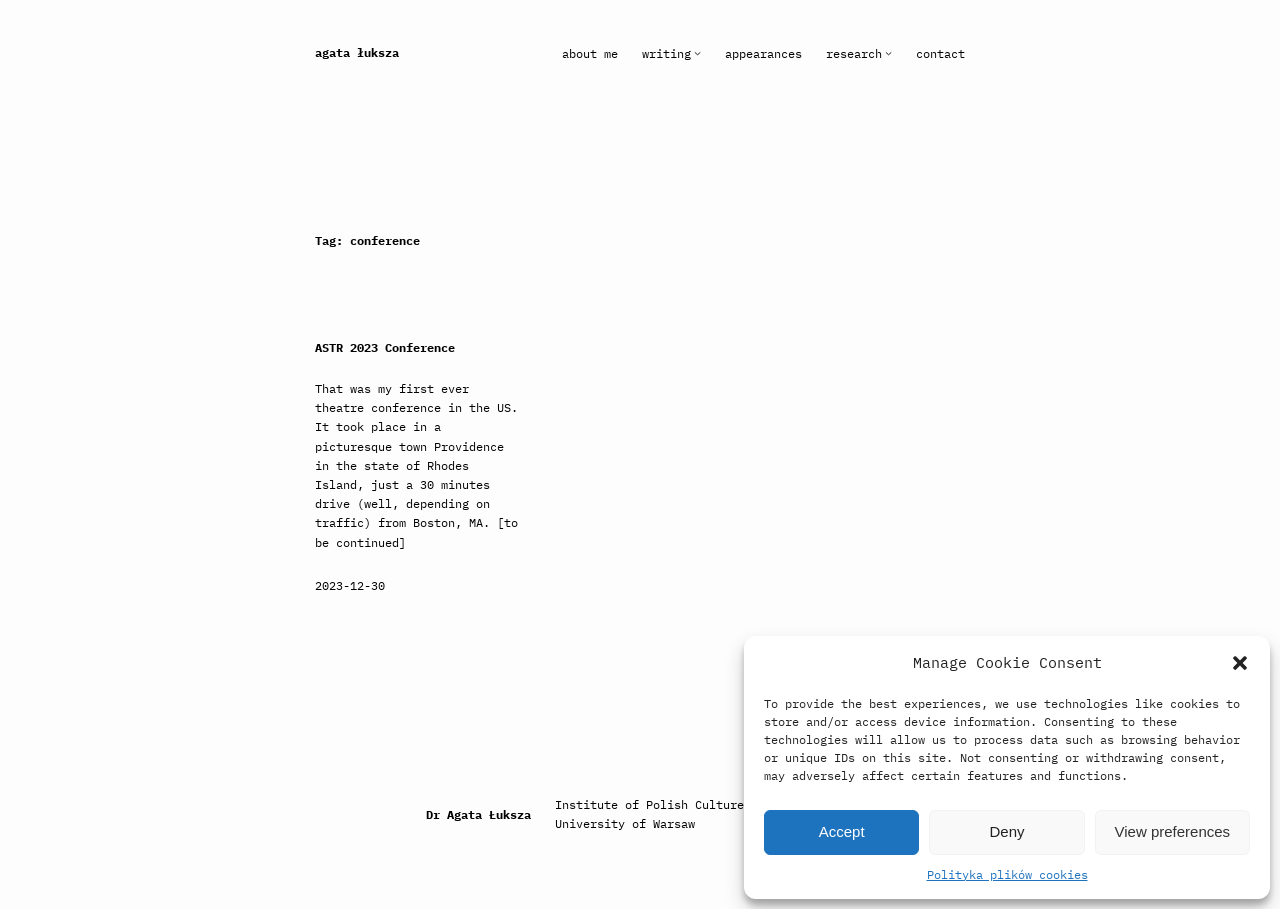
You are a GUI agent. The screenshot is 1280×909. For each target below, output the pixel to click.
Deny (1006, 831)
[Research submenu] (888, 53)
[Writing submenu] (697, 53)
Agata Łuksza (357, 52)
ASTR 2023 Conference (385, 348)
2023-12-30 (350, 585)
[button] (1240, 663)
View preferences (1173, 831)
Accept (842, 831)
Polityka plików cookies (1007, 874)
